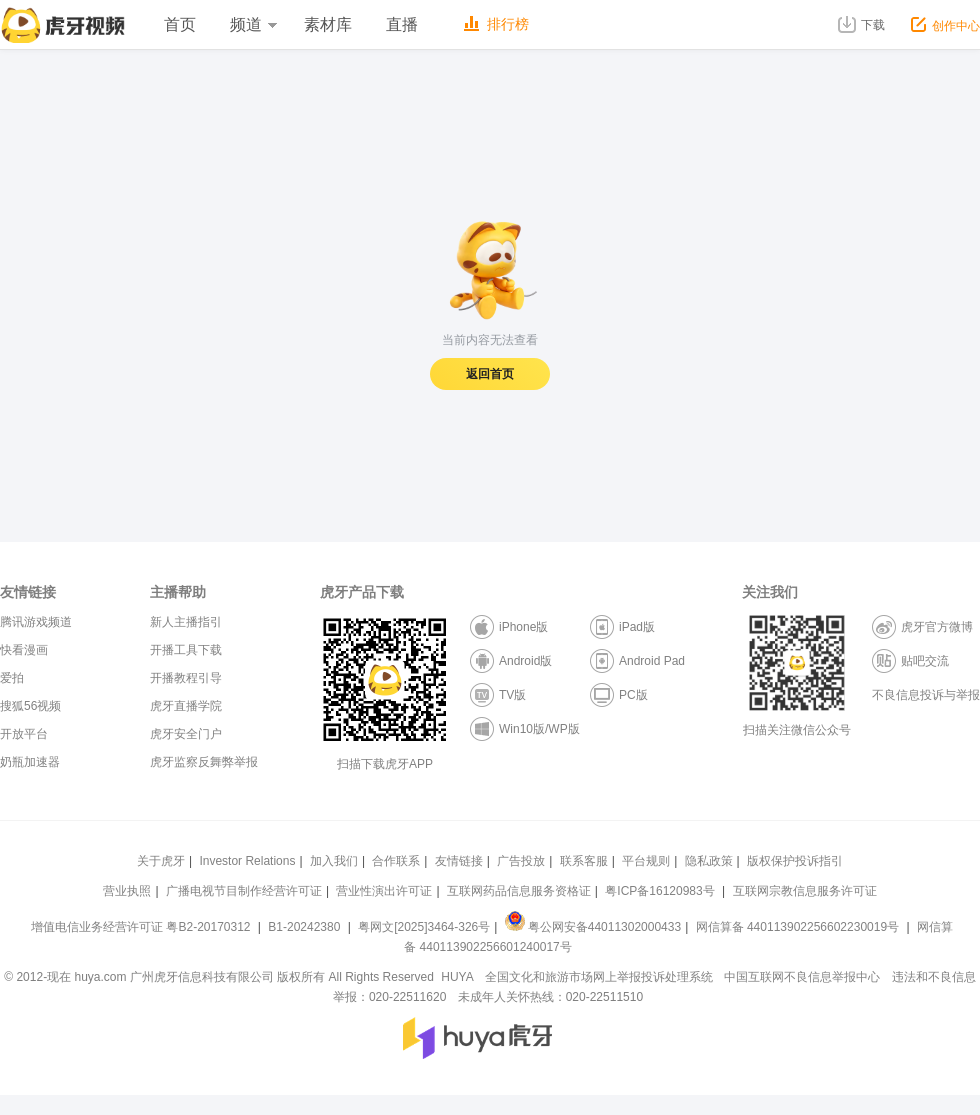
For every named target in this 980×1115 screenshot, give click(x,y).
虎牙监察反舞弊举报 (204, 762)
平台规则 (646, 861)
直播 (402, 24)
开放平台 (24, 734)
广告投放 (521, 861)
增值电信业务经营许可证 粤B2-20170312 (142, 927)
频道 (253, 24)
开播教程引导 (186, 678)
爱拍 (12, 678)
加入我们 (334, 861)
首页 (180, 24)
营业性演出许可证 (384, 891)
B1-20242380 (305, 927)
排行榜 (496, 24)
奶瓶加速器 (30, 762)
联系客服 (584, 861)
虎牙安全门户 (186, 734)
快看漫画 (24, 650)
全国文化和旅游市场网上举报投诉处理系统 (599, 977)
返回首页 (490, 374)
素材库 (328, 24)
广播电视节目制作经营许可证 (244, 891)
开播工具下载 (186, 650)
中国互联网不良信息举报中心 (802, 977)
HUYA (457, 977)
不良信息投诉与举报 (926, 695)
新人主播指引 (186, 622)
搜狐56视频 (30, 706)
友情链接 (459, 861)
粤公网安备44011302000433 (593, 927)
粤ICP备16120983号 (659, 891)
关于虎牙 (161, 861)
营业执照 (127, 891)
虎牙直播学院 (186, 706)
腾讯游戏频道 (36, 622)
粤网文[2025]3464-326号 (424, 927)
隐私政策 (709, 861)
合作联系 (396, 861)
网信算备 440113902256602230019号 (797, 927)
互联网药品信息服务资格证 (519, 891)
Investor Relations (247, 861)
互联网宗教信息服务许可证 (805, 891)
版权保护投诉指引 (795, 861)
